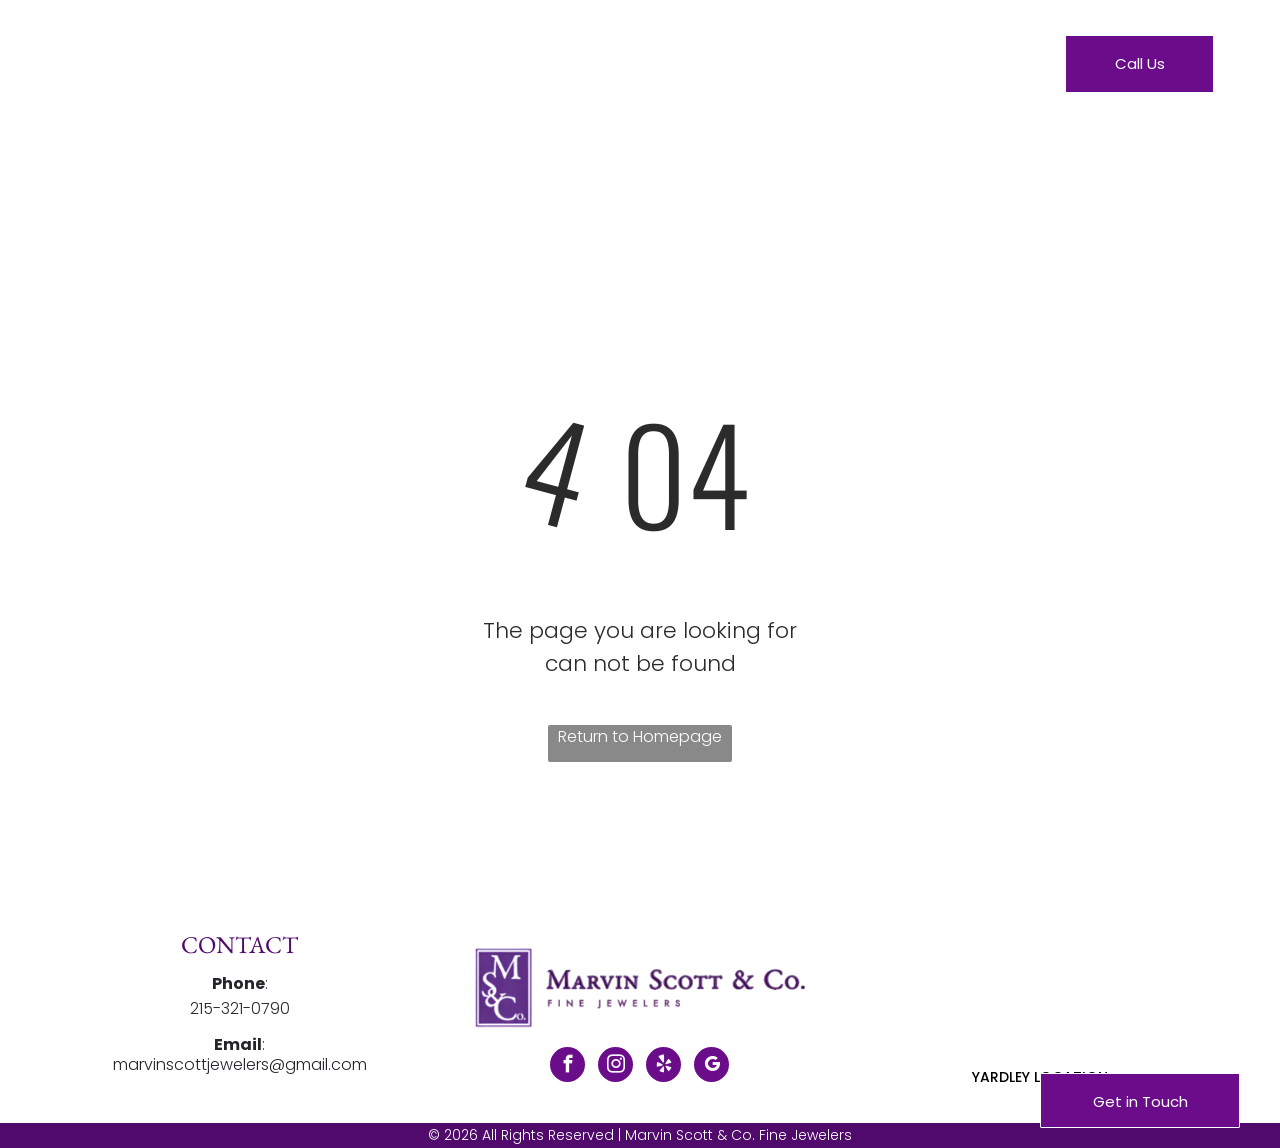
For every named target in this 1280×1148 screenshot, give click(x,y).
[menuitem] (420, 68)
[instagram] (615, 1067)
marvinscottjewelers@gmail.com (240, 1064)
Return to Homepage (640, 736)
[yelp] (663, 1067)
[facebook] (567, 1067)
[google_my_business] (711, 1067)
